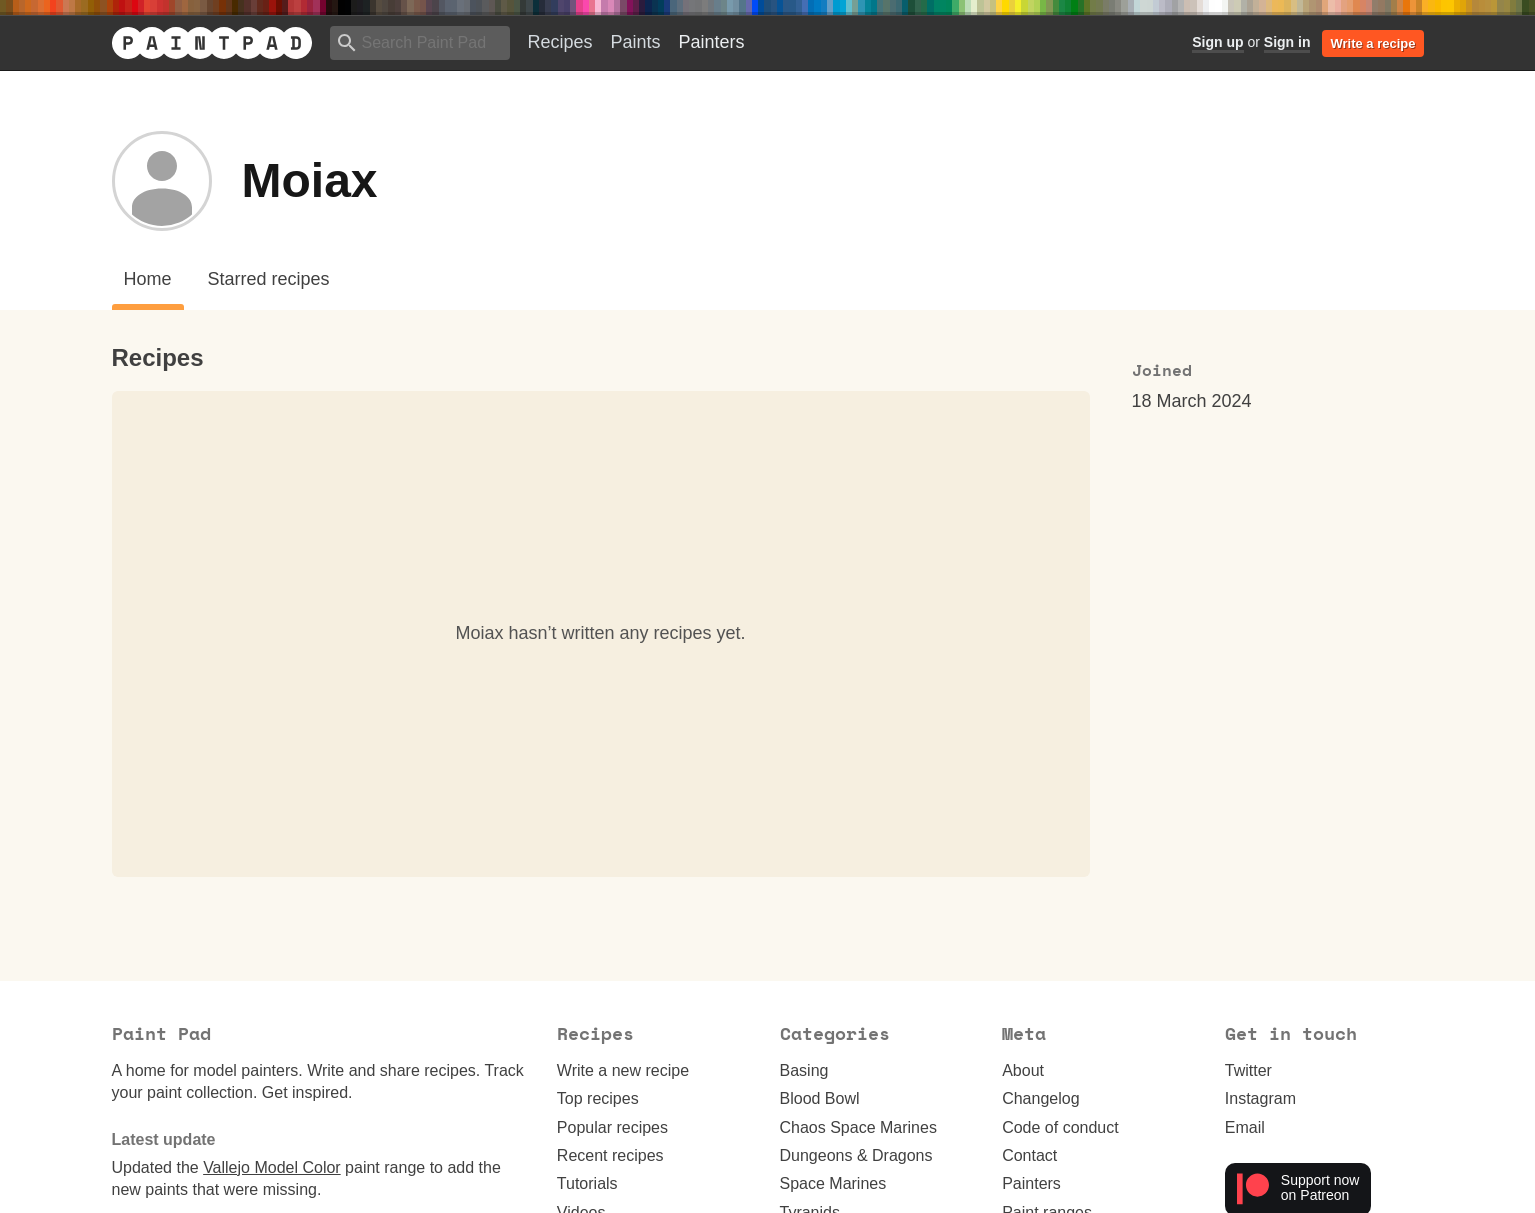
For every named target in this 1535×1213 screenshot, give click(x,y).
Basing (804, 1070)
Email (1245, 1127)
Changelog (1040, 1098)
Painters (712, 42)
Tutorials (587, 1183)
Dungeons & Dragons (856, 1155)
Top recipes (598, 1098)
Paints (636, 42)
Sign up (1217, 42)
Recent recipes (610, 1155)
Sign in (1287, 42)
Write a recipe (1372, 43)
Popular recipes (612, 1127)
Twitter (1248, 1070)
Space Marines (833, 1183)
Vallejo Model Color (272, 1167)
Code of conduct (1060, 1127)
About (1023, 1070)
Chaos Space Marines (858, 1127)
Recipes (560, 42)
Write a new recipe (623, 1070)
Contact (1029, 1155)
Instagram (1260, 1098)
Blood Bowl (820, 1098)
